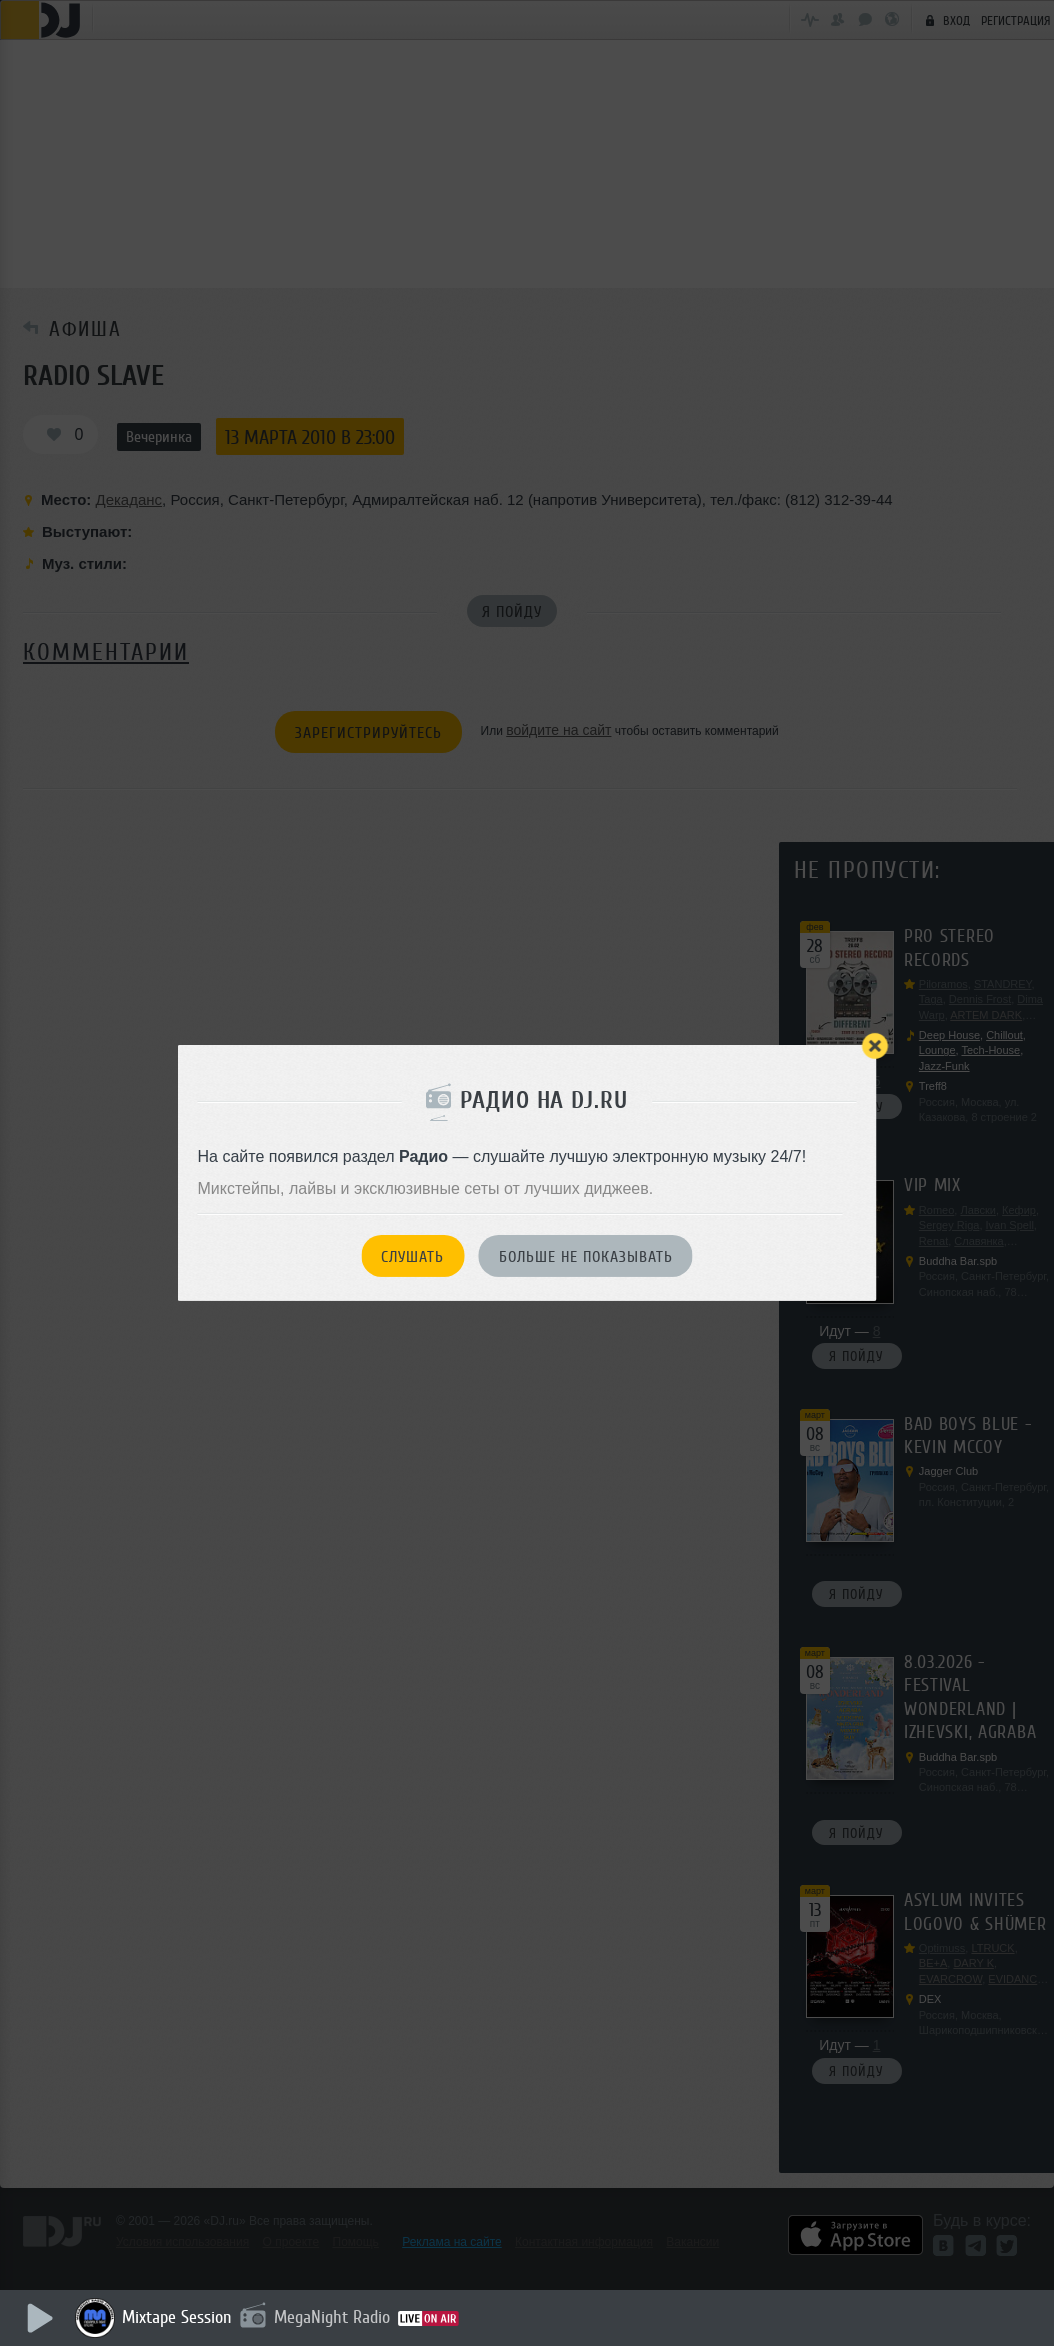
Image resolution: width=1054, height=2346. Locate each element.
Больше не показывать (586, 1257)
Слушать (412, 1257)
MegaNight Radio (332, 2317)
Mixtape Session (177, 2317)
